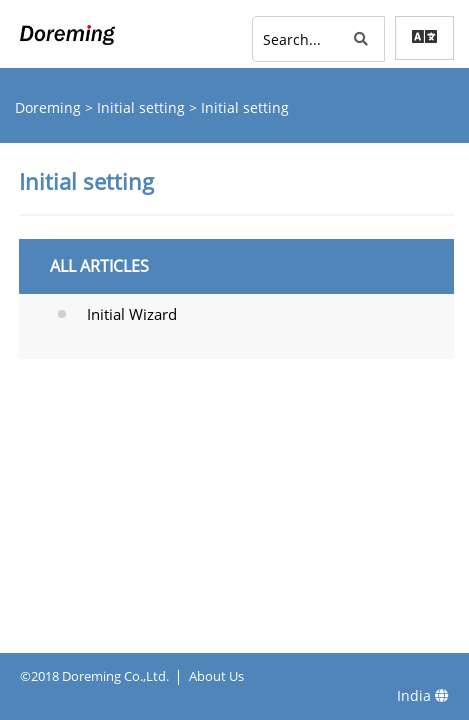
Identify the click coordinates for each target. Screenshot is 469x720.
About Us (216, 676)
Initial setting (143, 107)
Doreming (50, 107)
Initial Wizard (132, 314)
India (423, 695)
